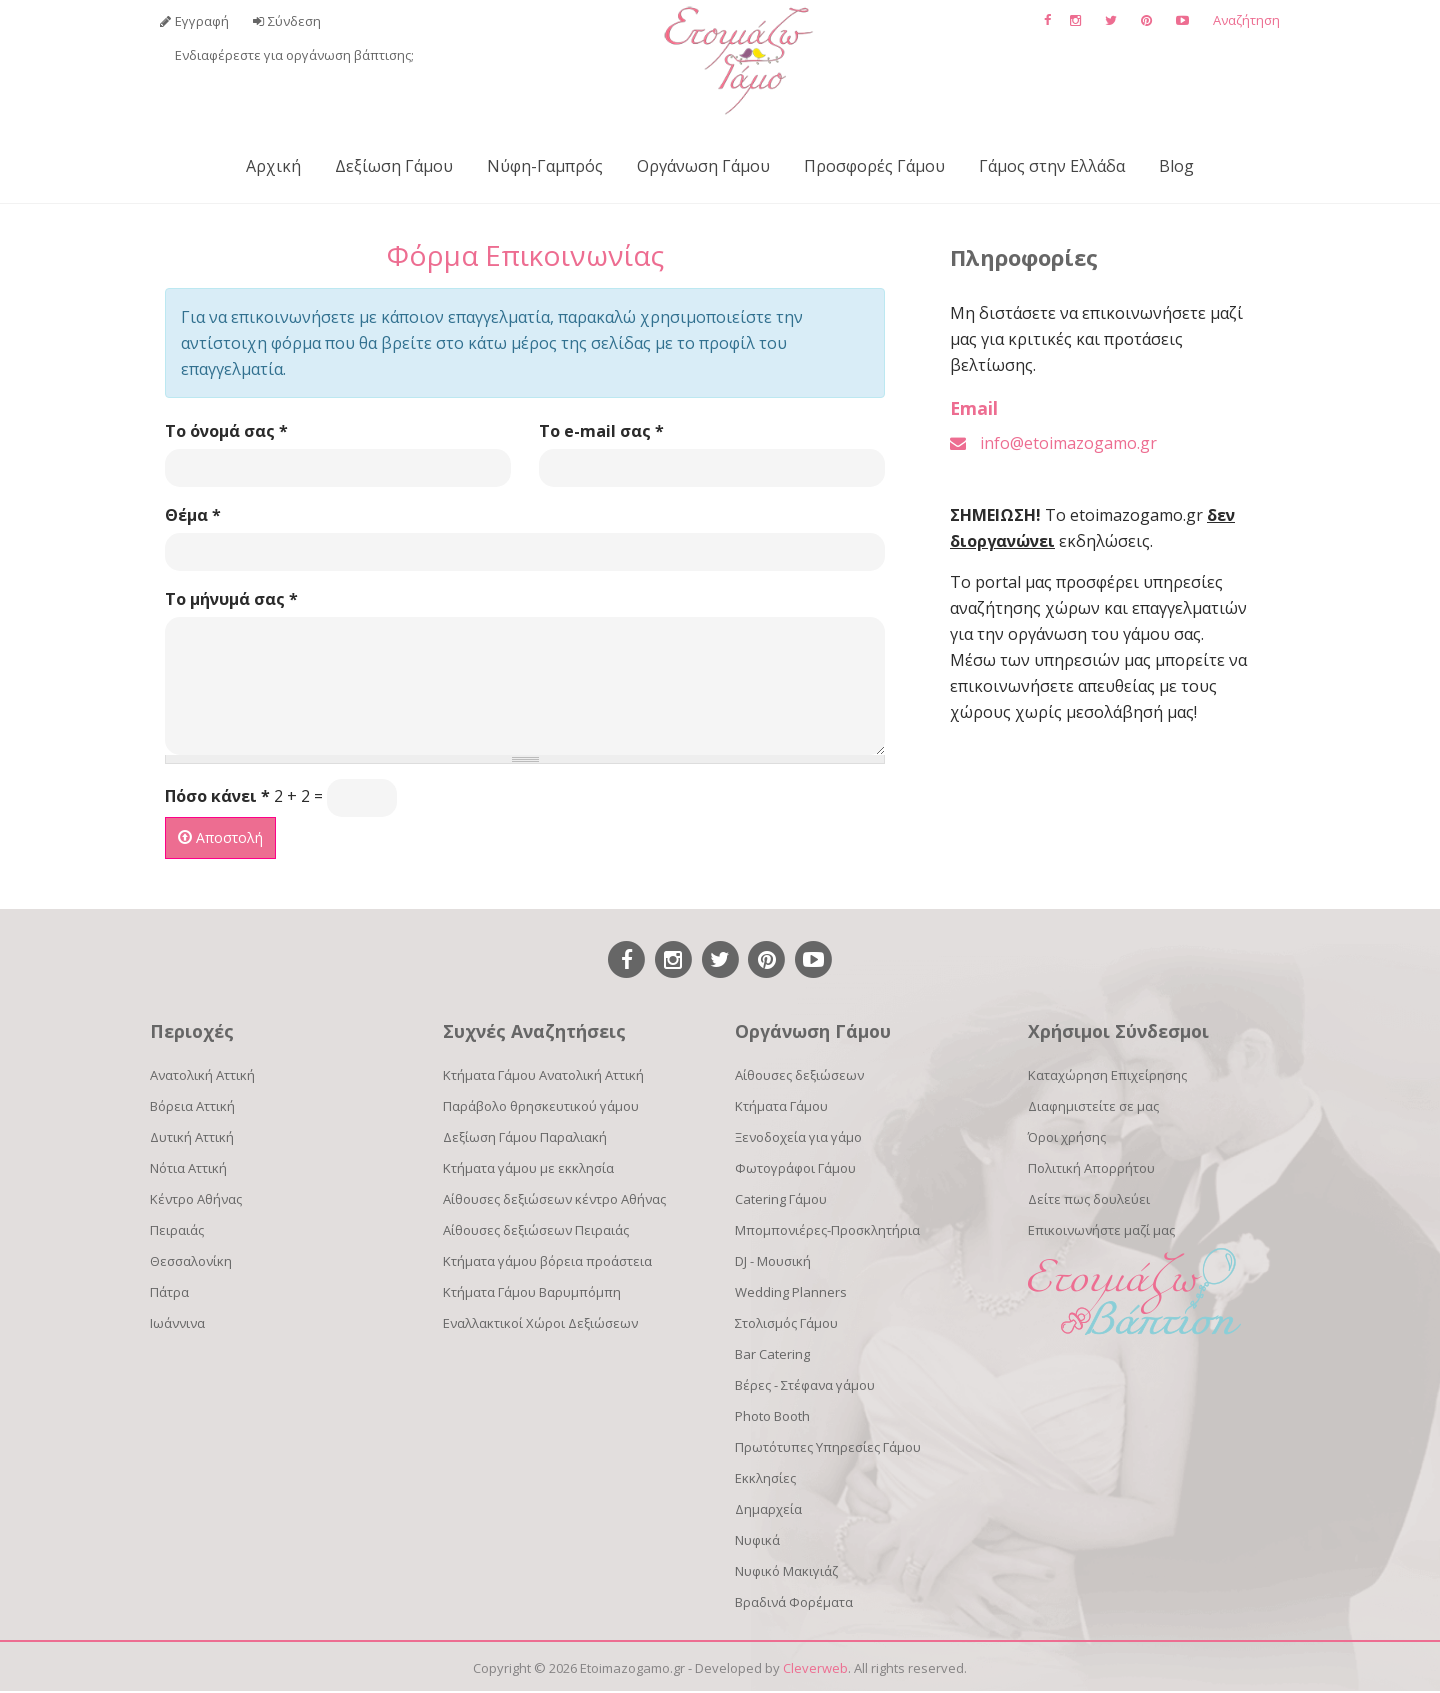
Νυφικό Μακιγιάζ (786, 1571)
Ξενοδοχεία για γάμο (798, 1137)
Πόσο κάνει (217, 796)
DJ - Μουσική (773, 1261)
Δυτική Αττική (192, 1137)
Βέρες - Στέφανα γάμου (805, 1385)
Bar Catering (772, 1354)
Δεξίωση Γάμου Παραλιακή (525, 1137)
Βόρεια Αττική (192, 1106)
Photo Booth (772, 1416)
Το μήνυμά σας (231, 599)
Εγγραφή (202, 21)
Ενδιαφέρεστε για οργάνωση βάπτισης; (294, 55)
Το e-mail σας (601, 431)
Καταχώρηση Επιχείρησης (1107, 1075)
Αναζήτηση (1246, 20)
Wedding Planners (791, 1292)
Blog (1176, 166)
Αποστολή (220, 837)
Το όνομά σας (226, 431)
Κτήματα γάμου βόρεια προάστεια (547, 1261)
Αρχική (273, 166)
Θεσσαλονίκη (191, 1261)
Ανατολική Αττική (202, 1075)
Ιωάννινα (177, 1323)
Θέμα (193, 515)
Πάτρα (169, 1292)
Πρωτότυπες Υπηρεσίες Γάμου (828, 1447)
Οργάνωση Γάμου (703, 166)
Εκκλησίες (765, 1478)
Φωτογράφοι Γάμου (795, 1168)
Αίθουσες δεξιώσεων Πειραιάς (536, 1230)
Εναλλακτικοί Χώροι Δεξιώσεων (540, 1323)
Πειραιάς (177, 1230)
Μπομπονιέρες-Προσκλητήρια (827, 1230)
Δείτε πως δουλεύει (1089, 1199)
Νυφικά (757, 1540)
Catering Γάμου (781, 1199)
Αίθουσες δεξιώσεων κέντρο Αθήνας (554, 1199)
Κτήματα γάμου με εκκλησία (528, 1168)
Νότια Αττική (188, 1168)
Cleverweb (815, 1668)
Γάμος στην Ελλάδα (1052, 166)
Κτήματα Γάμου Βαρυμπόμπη (532, 1292)
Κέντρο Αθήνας (196, 1199)
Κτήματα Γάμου (781, 1106)
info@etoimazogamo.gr (1068, 443)
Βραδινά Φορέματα (794, 1602)
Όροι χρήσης (1067, 1137)
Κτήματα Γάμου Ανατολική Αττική (543, 1075)
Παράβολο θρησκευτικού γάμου (541, 1106)
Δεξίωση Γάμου (394, 166)
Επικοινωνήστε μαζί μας (1101, 1230)
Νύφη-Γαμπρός (545, 166)
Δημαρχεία (768, 1509)
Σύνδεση (294, 21)
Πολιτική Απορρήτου (1091, 1168)
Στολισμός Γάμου (786, 1323)
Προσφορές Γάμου (874, 166)
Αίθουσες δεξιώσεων (799, 1075)
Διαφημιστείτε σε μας (1093, 1106)
